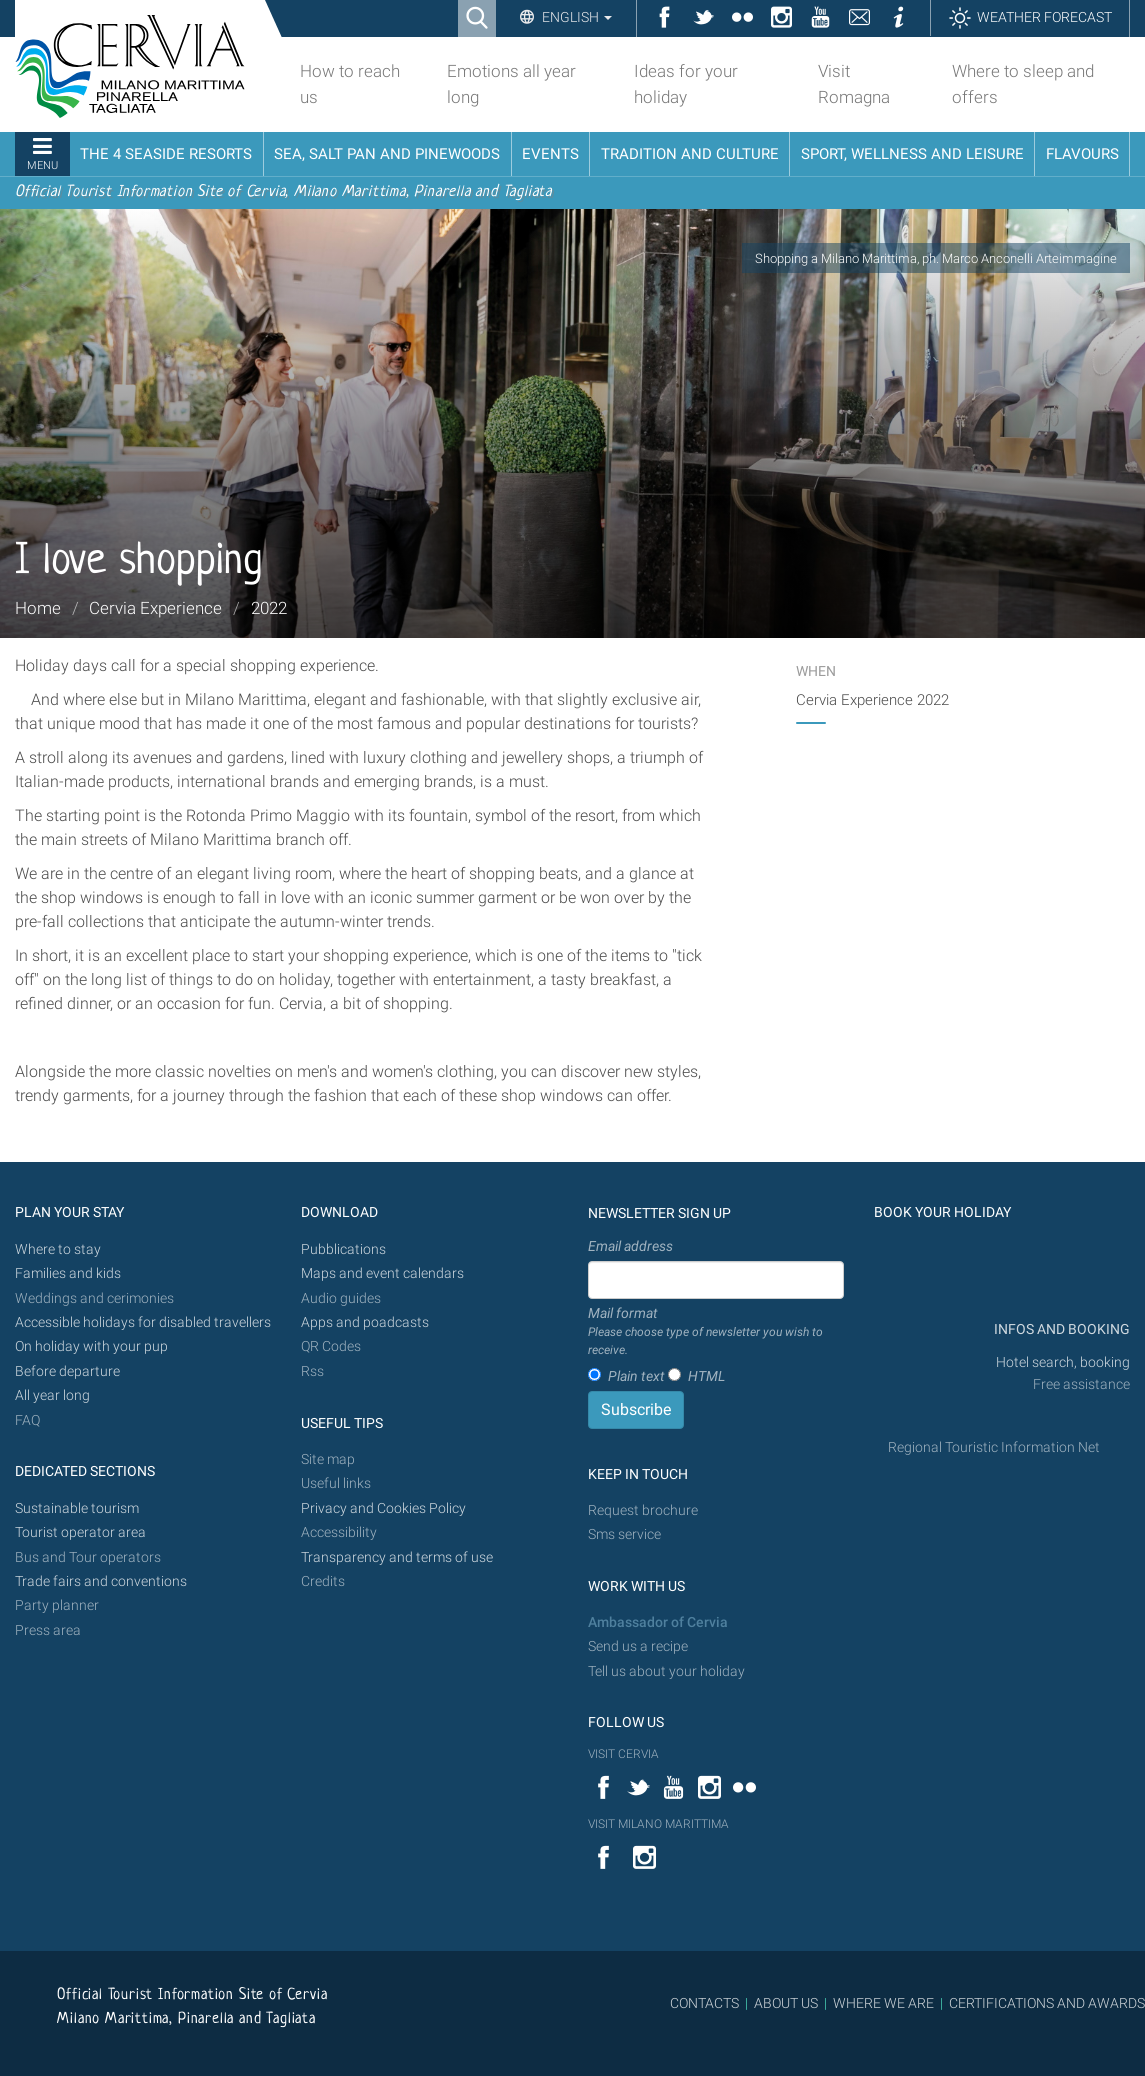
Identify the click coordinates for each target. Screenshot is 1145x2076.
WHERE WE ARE (883, 2003)
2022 (269, 608)
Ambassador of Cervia (658, 1622)
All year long (52, 1395)
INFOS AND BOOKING (1060, 1329)
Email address (630, 1246)
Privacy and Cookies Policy (383, 1508)
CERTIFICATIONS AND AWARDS (1047, 2003)
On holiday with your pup (91, 1346)
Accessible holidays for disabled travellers (143, 1322)
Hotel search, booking (1063, 1362)
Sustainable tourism (77, 1508)
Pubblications (343, 1249)
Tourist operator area (80, 1532)
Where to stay (58, 1249)
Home (38, 608)
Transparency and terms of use (397, 1557)
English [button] (575, 17)
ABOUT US (786, 2003)
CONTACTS (704, 2003)
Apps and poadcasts (365, 1322)
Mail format (716, 1332)
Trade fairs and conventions (101, 1581)
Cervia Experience (155, 608)
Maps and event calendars (382, 1273)
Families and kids (68, 1273)
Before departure (67, 1371)
